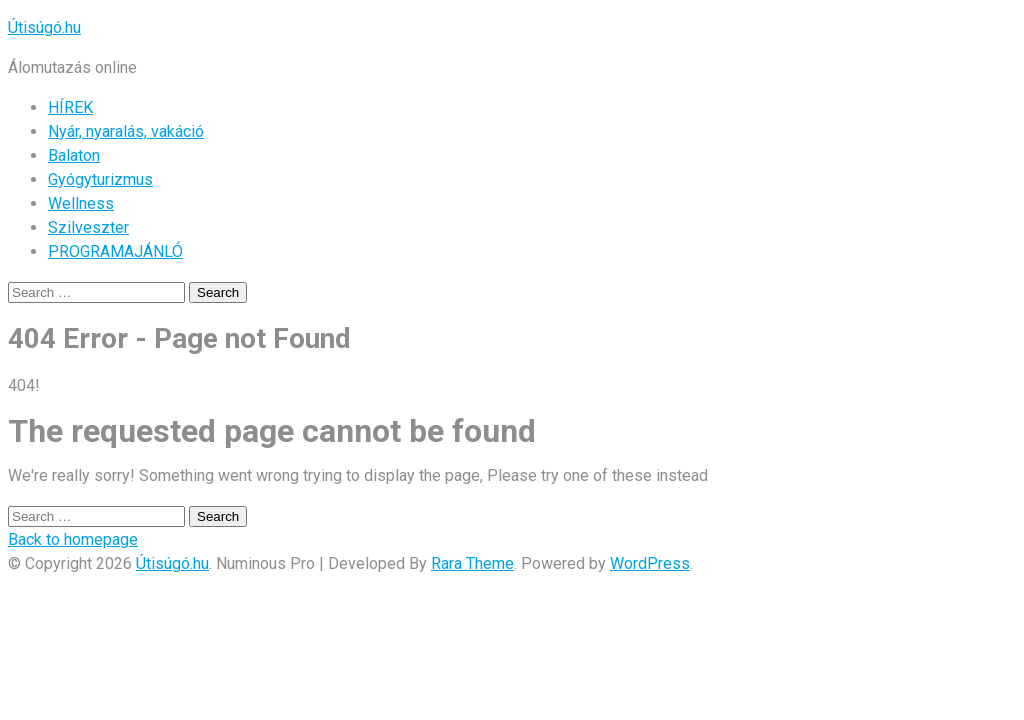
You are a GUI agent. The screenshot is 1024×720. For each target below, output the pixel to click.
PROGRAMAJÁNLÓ (115, 251)
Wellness (81, 203)
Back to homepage (73, 539)
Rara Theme (472, 563)
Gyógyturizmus (100, 179)
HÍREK (70, 107)
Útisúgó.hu (44, 27)
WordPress (650, 563)
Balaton (74, 155)
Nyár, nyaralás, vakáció (126, 131)
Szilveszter (88, 227)
